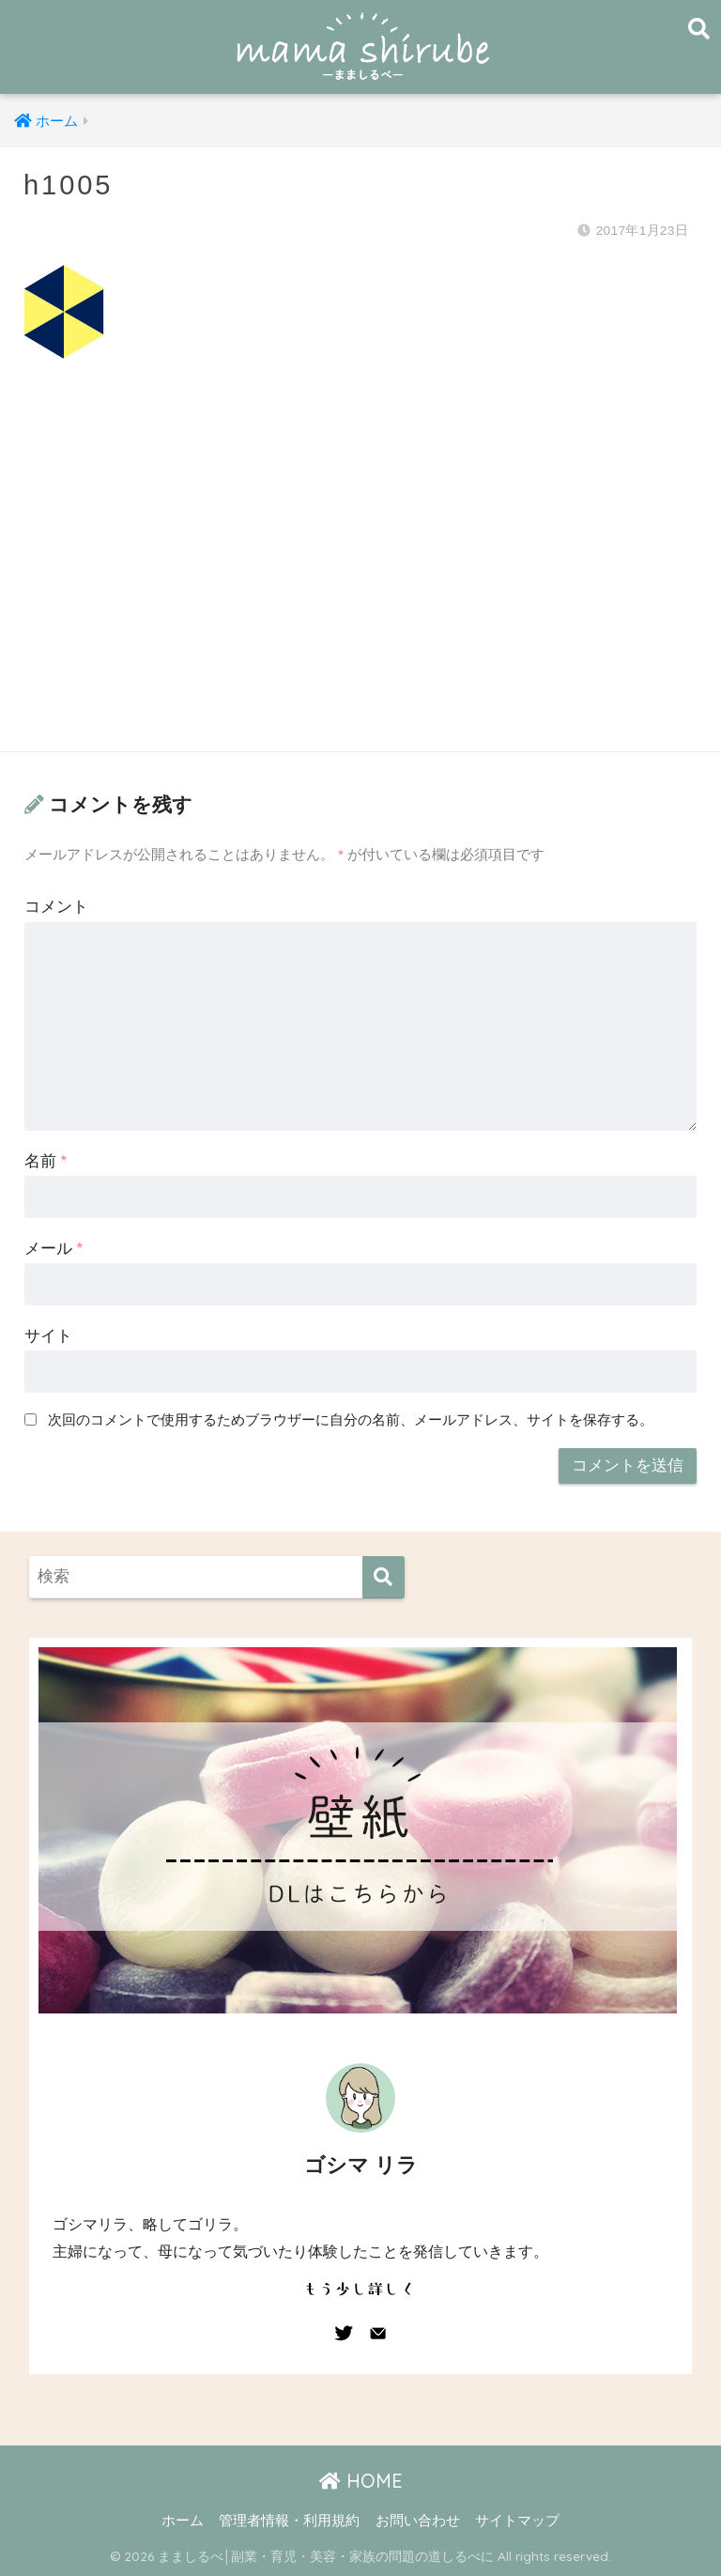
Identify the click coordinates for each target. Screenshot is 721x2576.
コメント (56, 907)
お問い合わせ (418, 2520)
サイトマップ (517, 2520)
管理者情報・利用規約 (289, 2520)
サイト (48, 1336)
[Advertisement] (360, 573)
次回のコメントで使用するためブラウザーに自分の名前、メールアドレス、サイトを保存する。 (350, 1419)
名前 (45, 1161)
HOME (361, 2480)
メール (53, 1248)
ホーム (182, 2520)
